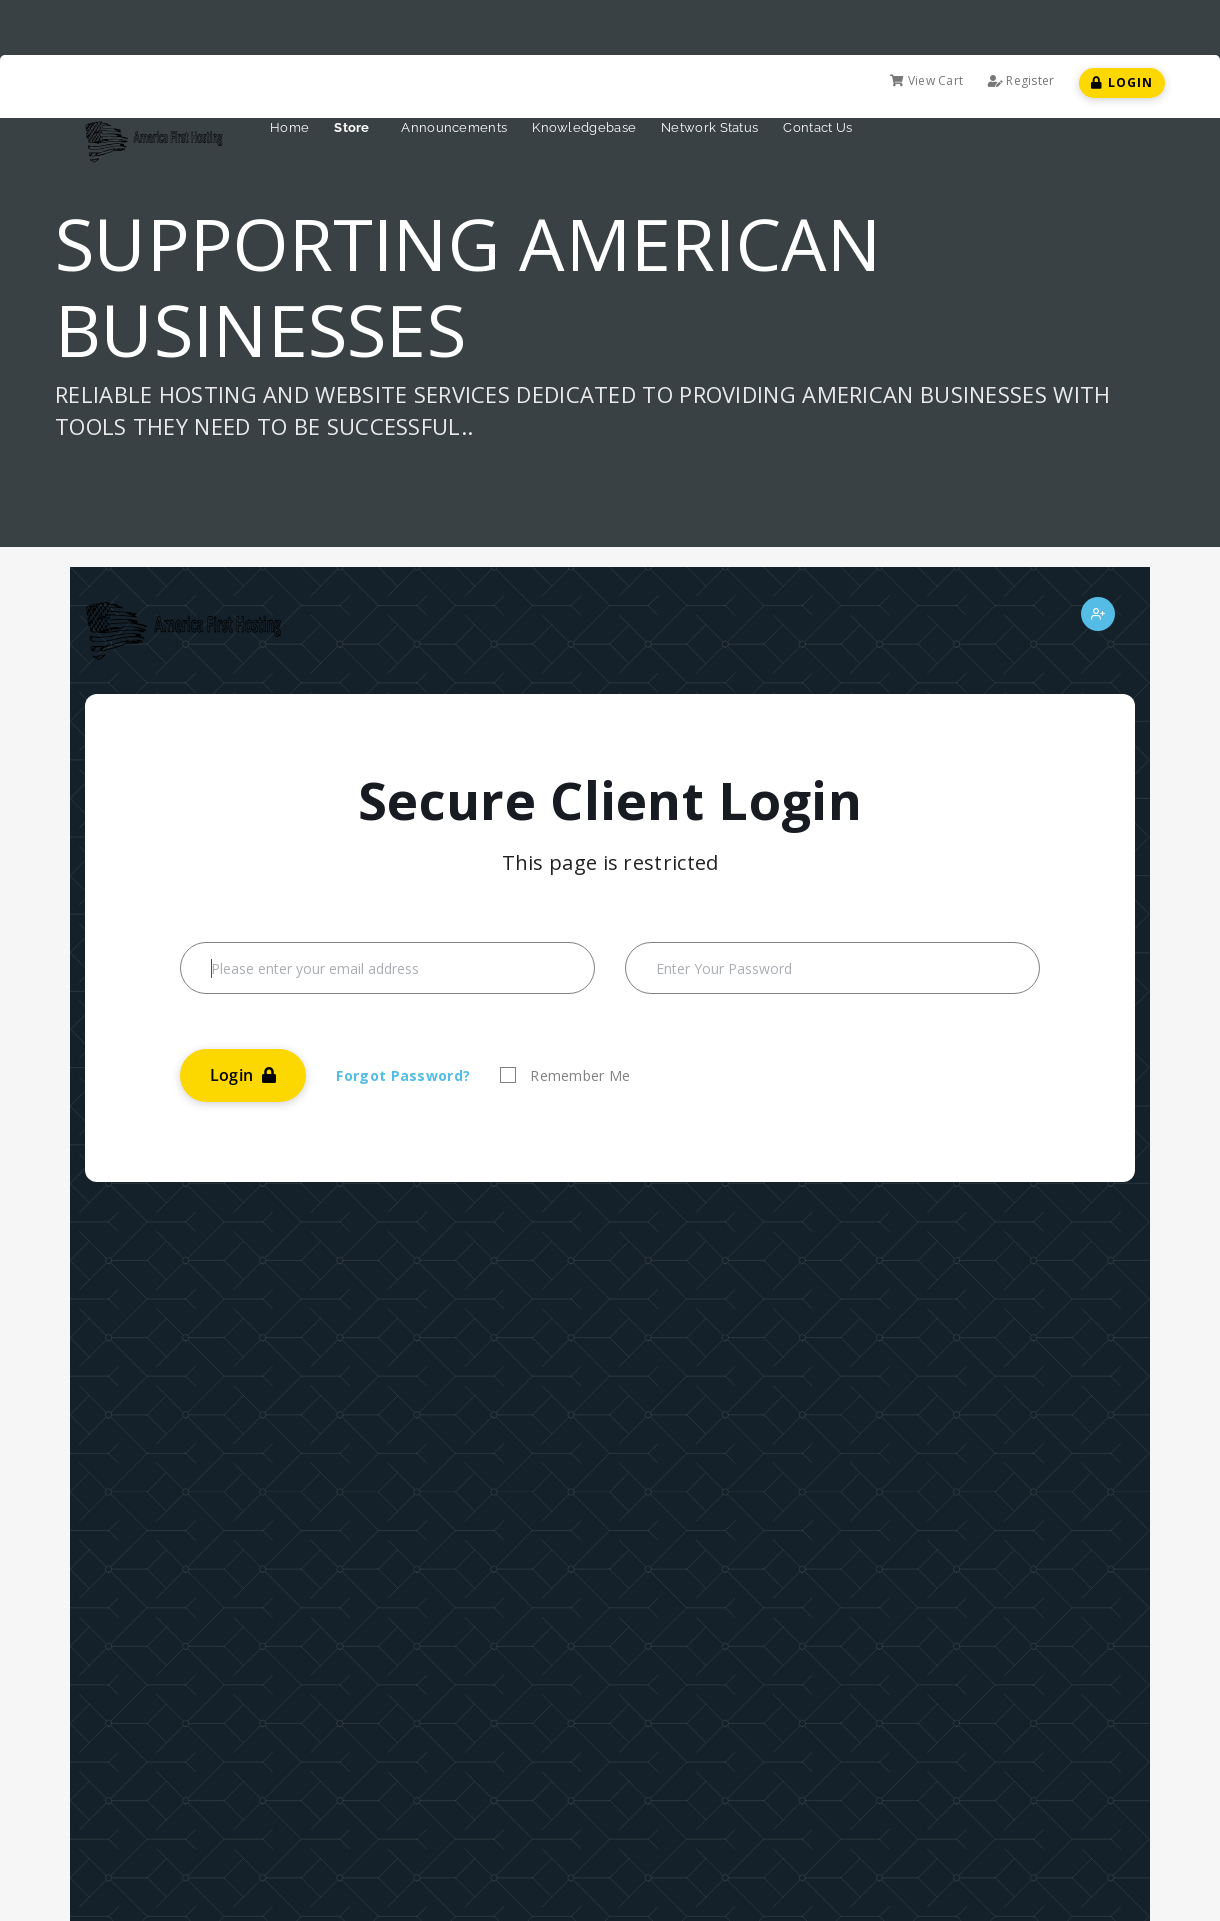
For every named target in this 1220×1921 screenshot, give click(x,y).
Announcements (454, 127)
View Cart (926, 80)
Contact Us (817, 127)
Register (1021, 80)
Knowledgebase (584, 127)
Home (289, 127)
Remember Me (580, 1075)
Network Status (709, 127)
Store (355, 127)
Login (1122, 82)
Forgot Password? (403, 1075)
